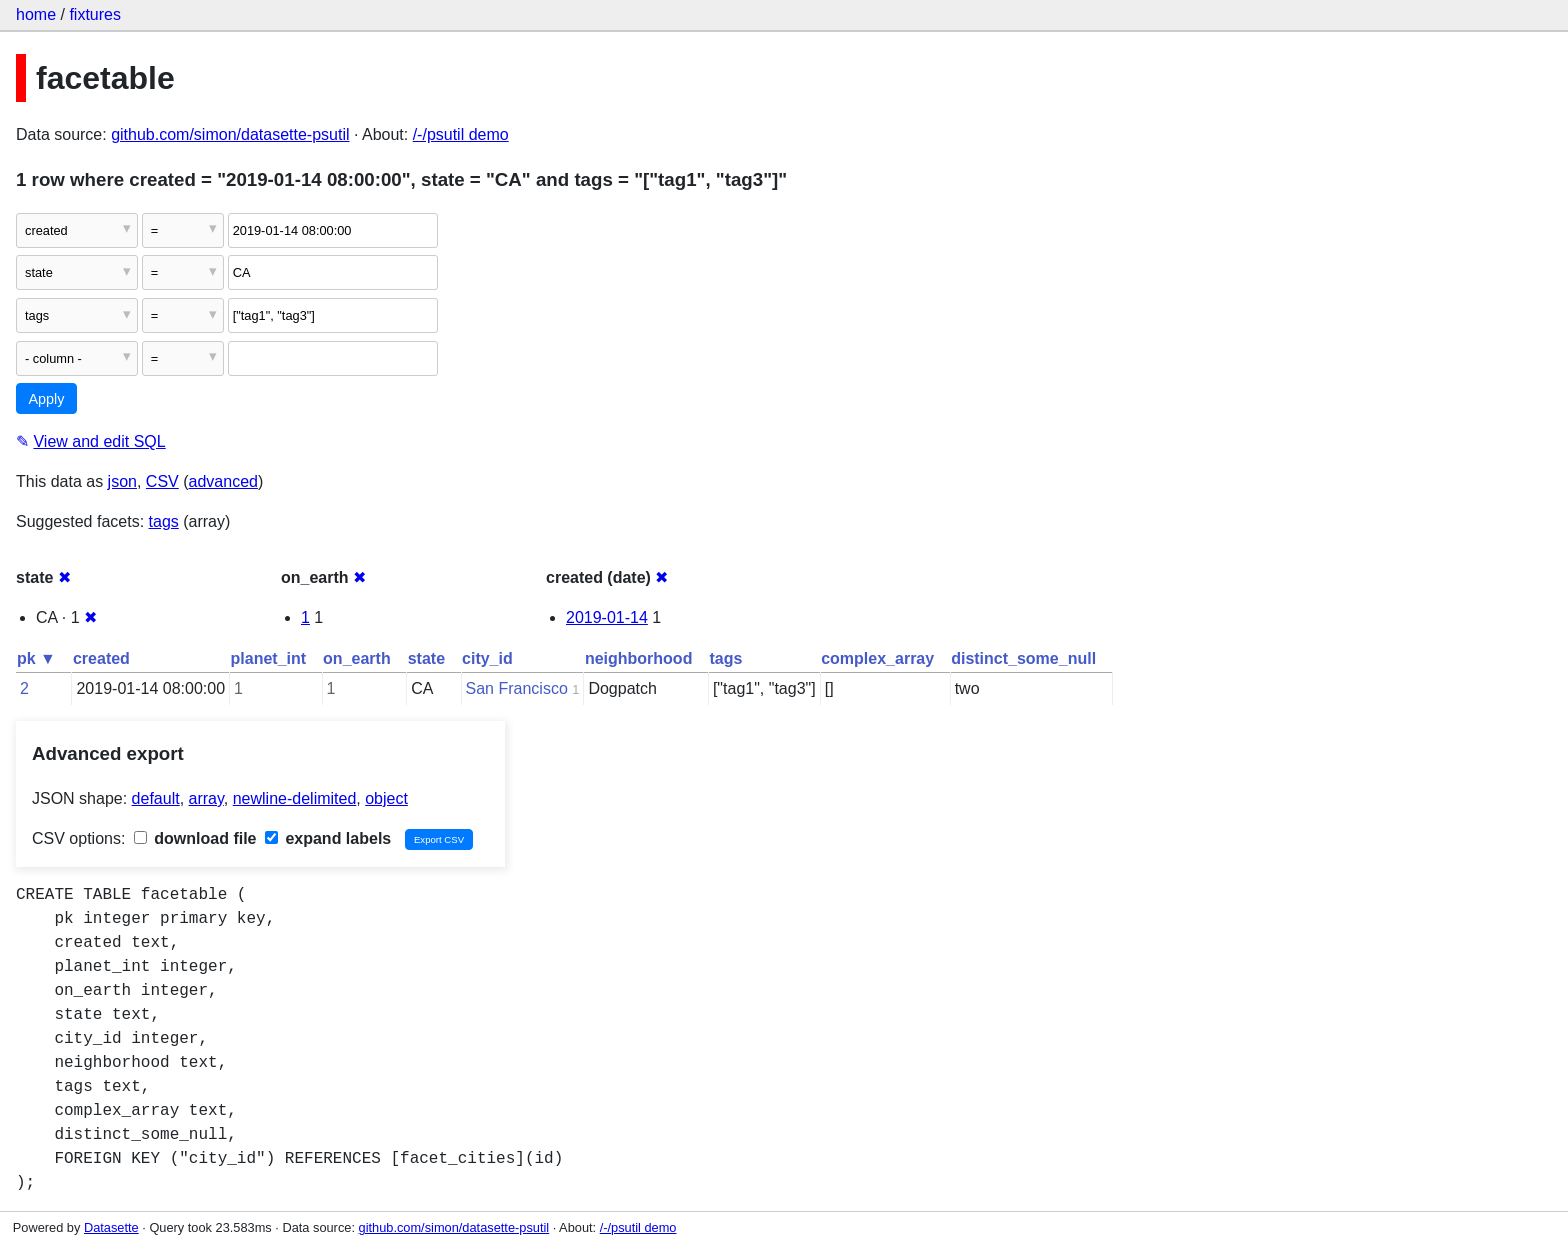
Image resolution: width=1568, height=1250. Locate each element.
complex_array (877, 658)
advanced (223, 481)
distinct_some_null (1023, 658)
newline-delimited (295, 798)
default (156, 798)
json (122, 481)
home (36, 14)
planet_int (269, 658)
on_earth (357, 658)
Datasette (111, 1227)
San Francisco (517, 688)
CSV (162, 481)
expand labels (328, 838)
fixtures (95, 14)
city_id (487, 658)
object (386, 798)
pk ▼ (36, 658)
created (101, 658)
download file (195, 838)
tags (164, 521)
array (206, 798)
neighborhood (639, 658)
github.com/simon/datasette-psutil (230, 134)
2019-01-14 (607, 617)
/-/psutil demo (461, 134)
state (426, 658)
